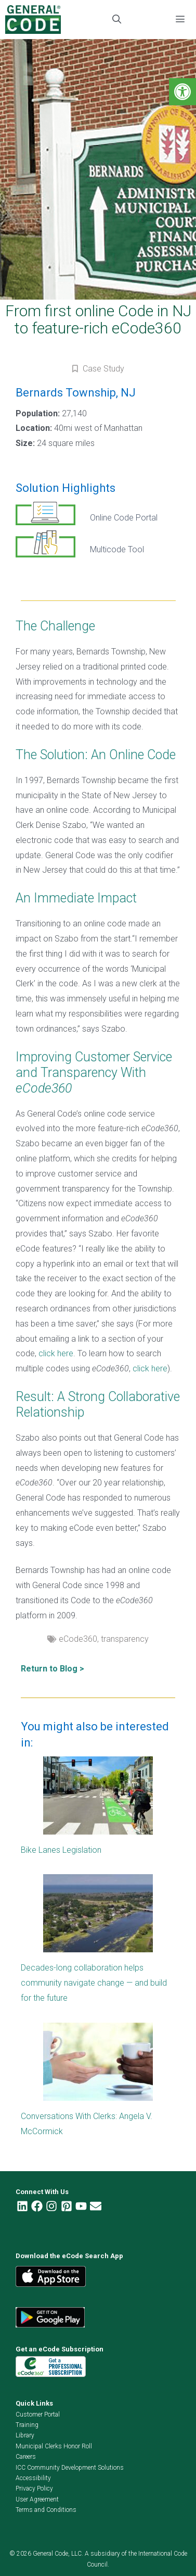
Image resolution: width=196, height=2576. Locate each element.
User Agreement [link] (37, 2499)
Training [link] (27, 2425)
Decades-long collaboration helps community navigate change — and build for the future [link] (94, 1983)
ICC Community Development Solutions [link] (70, 2467)
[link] (182, 91)
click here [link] (55, 1353)
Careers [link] (26, 2456)
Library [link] (25, 2435)
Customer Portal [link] (38, 2414)
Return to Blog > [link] (52, 1669)
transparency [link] (125, 1639)
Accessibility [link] (33, 2478)
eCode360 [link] (78, 1639)
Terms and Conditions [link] (46, 2509)
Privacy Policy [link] (34, 2488)
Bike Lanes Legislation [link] (61, 1850)
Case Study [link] (103, 369)
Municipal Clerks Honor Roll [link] (54, 2446)
